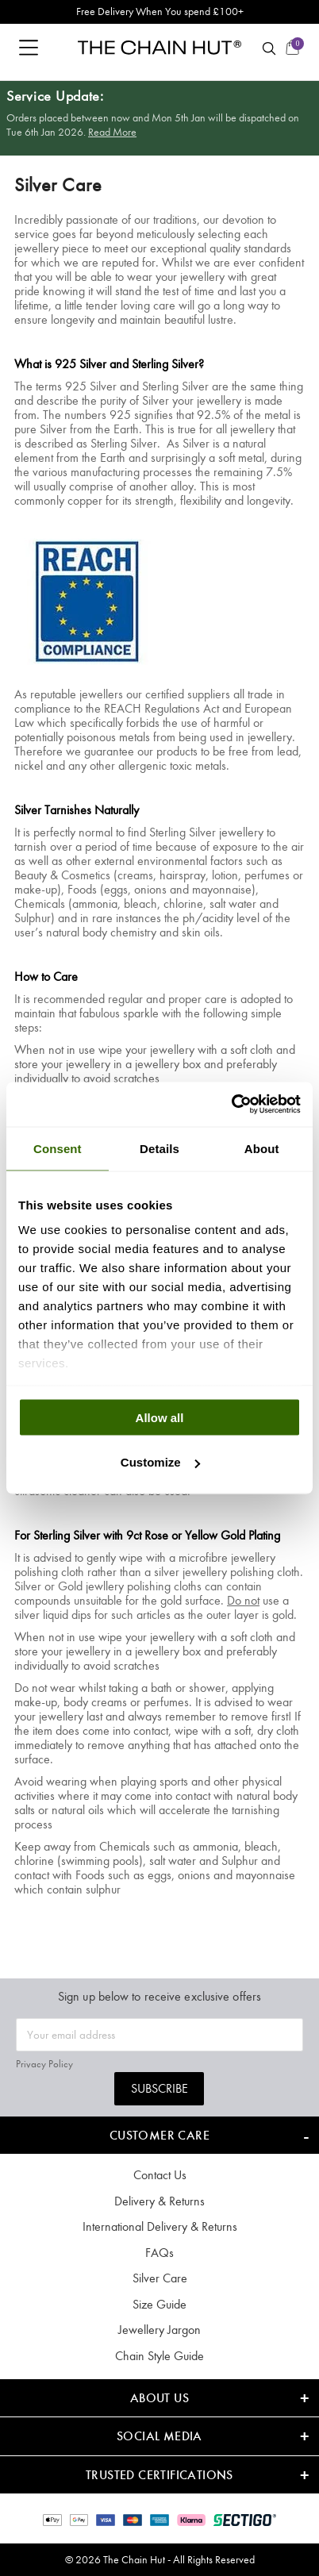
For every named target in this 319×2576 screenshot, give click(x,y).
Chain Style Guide (159, 2355)
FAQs (159, 2252)
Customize (160, 1462)
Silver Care (160, 2278)
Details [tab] (159, 1148)
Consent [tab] (57, 1148)
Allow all (160, 1417)
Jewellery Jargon (159, 2329)
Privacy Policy (44, 2064)
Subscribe (159, 2088)
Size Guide (159, 2304)
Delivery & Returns (159, 2201)
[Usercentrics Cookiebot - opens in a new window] (231, 1104)
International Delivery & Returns (160, 2226)
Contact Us (159, 2174)
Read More (112, 132)
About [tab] (261, 1148)
